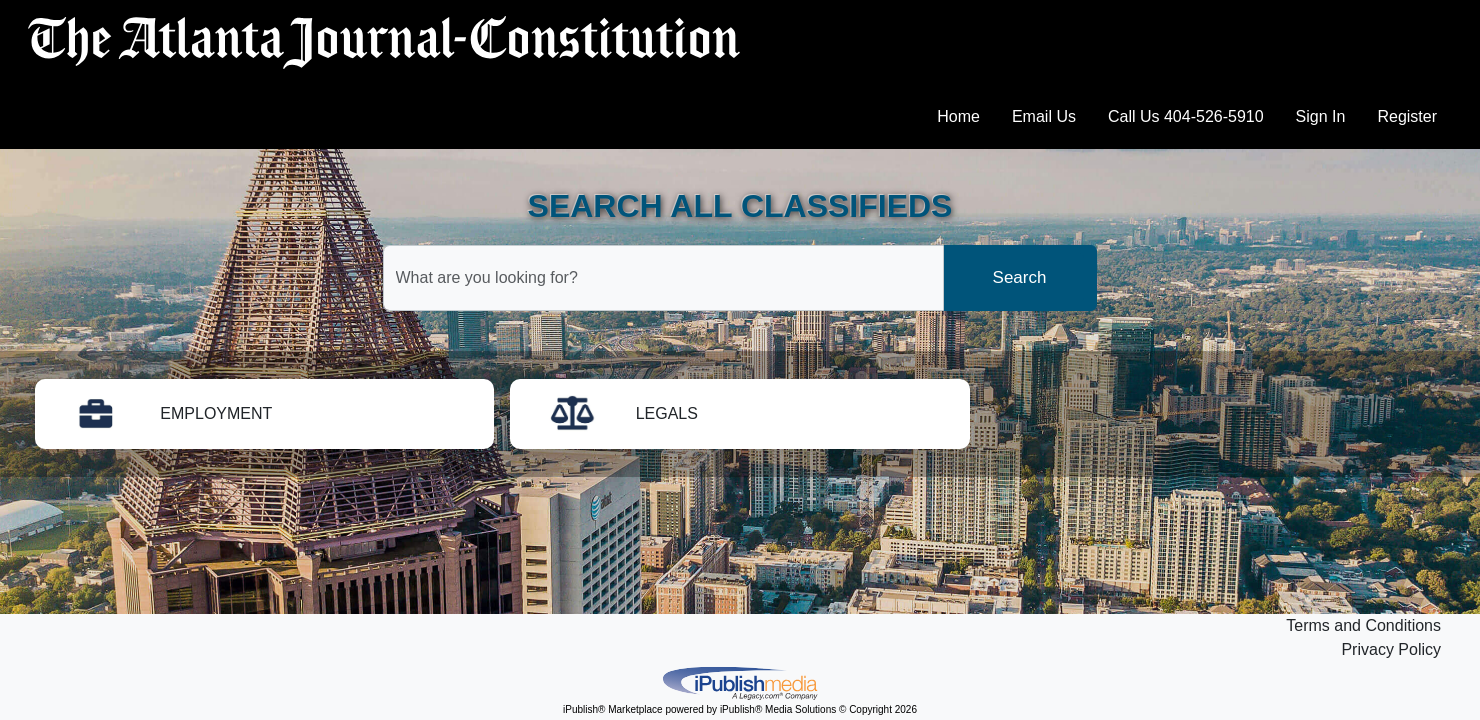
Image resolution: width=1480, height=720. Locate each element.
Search (1020, 277)
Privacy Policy (1391, 649)
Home (958, 116)
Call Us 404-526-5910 (1186, 116)
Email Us (1044, 116)
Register (1407, 116)
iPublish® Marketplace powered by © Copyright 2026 (740, 682)
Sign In (1321, 116)
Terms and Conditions (1363, 625)
